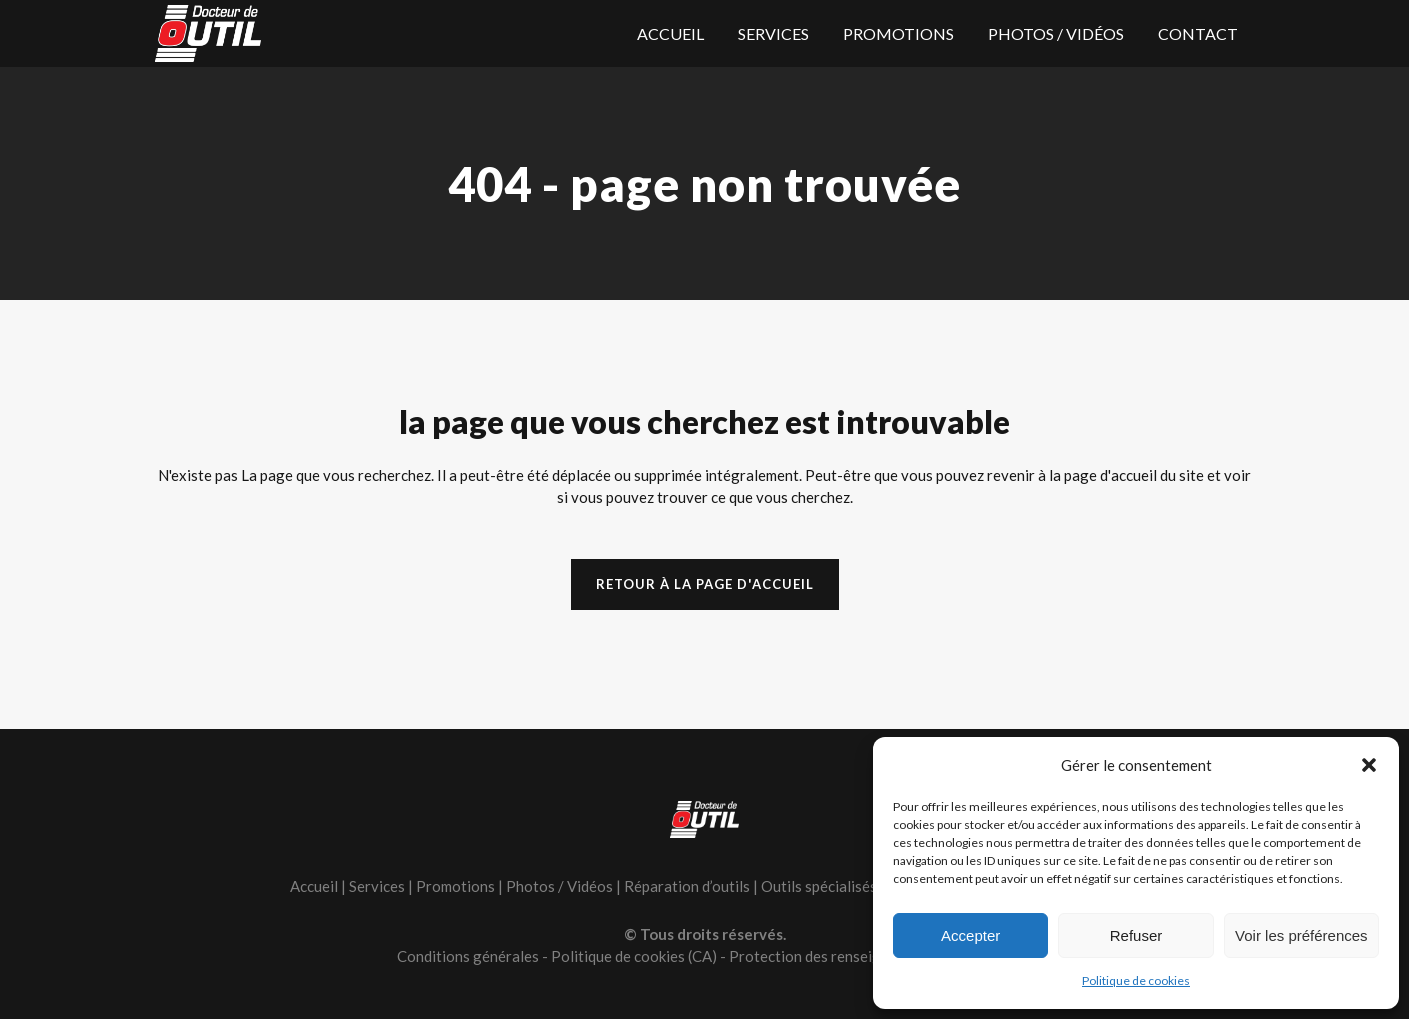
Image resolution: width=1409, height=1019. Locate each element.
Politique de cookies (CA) (634, 956)
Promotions (455, 886)
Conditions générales (468, 956)
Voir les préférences (1301, 935)
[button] (1369, 765)
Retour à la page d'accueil (705, 584)
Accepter (970, 935)
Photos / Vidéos (559, 886)
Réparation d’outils (687, 886)
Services (377, 886)
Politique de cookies (1136, 980)
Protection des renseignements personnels (871, 956)
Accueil (314, 886)
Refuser (1136, 935)
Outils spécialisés (819, 886)
